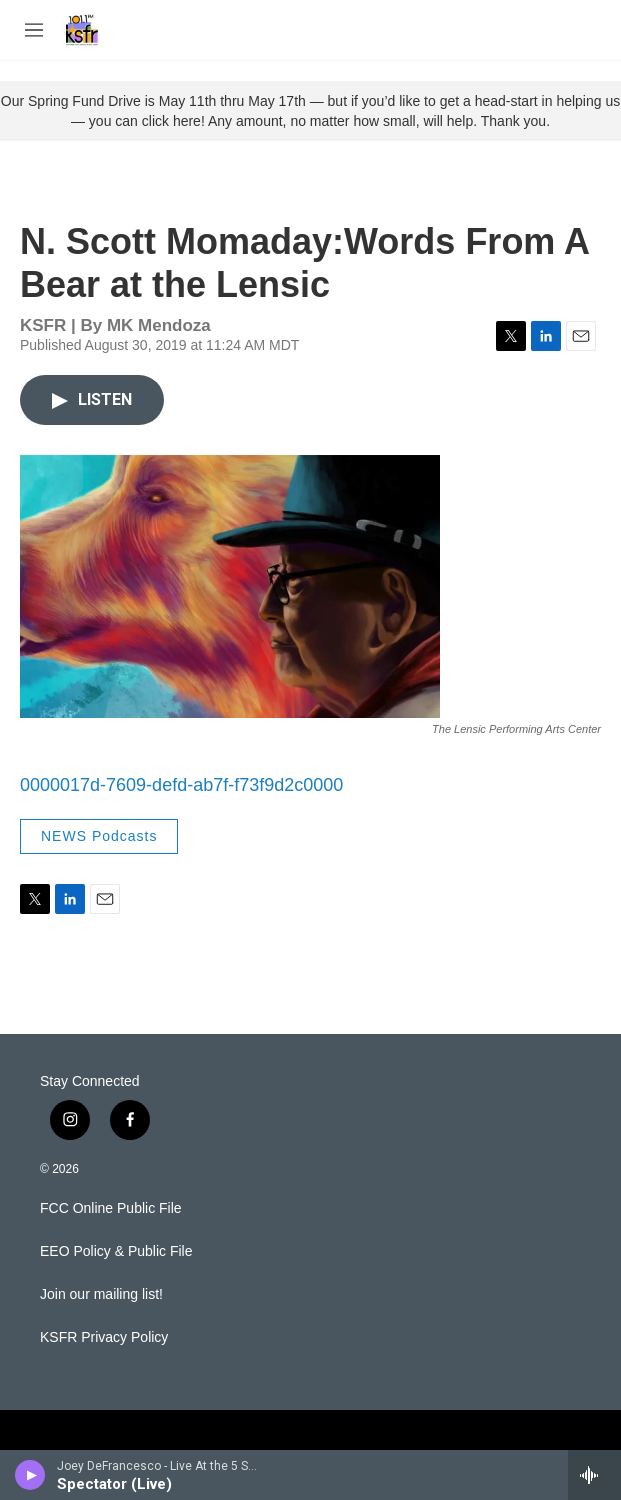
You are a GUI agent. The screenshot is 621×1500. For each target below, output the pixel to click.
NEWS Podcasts (99, 836)
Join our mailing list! (101, 1294)
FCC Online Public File (111, 1208)
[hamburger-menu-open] (34, 30)
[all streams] (594, 1475)
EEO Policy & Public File (116, 1251)
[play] (30, 1475)
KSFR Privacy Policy (104, 1337)
